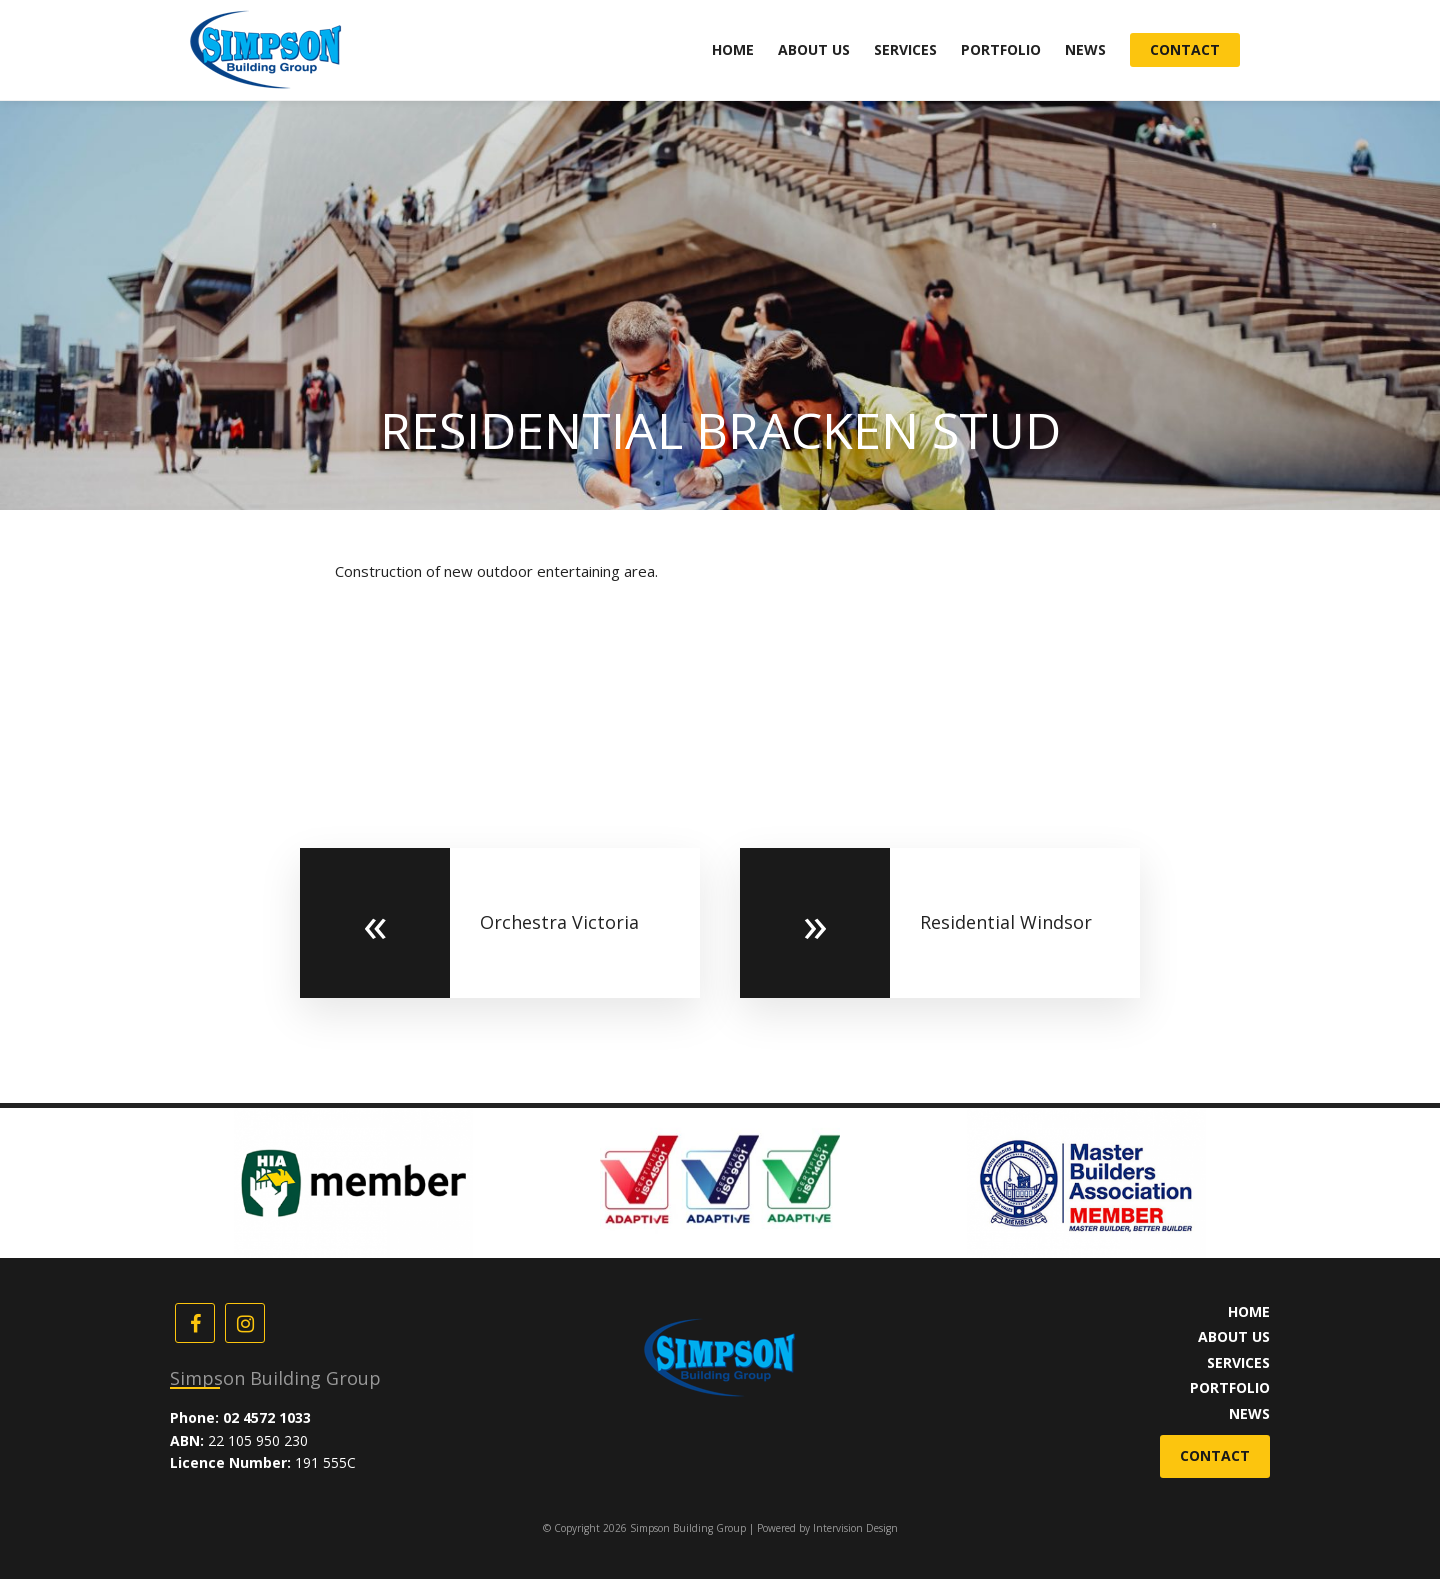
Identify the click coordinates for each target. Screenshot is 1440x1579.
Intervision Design (855, 1528)
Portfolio (1001, 49)
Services (905, 49)
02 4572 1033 (267, 1417)
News (1085, 49)
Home (733, 49)
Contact (1185, 49)
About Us (814, 49)
